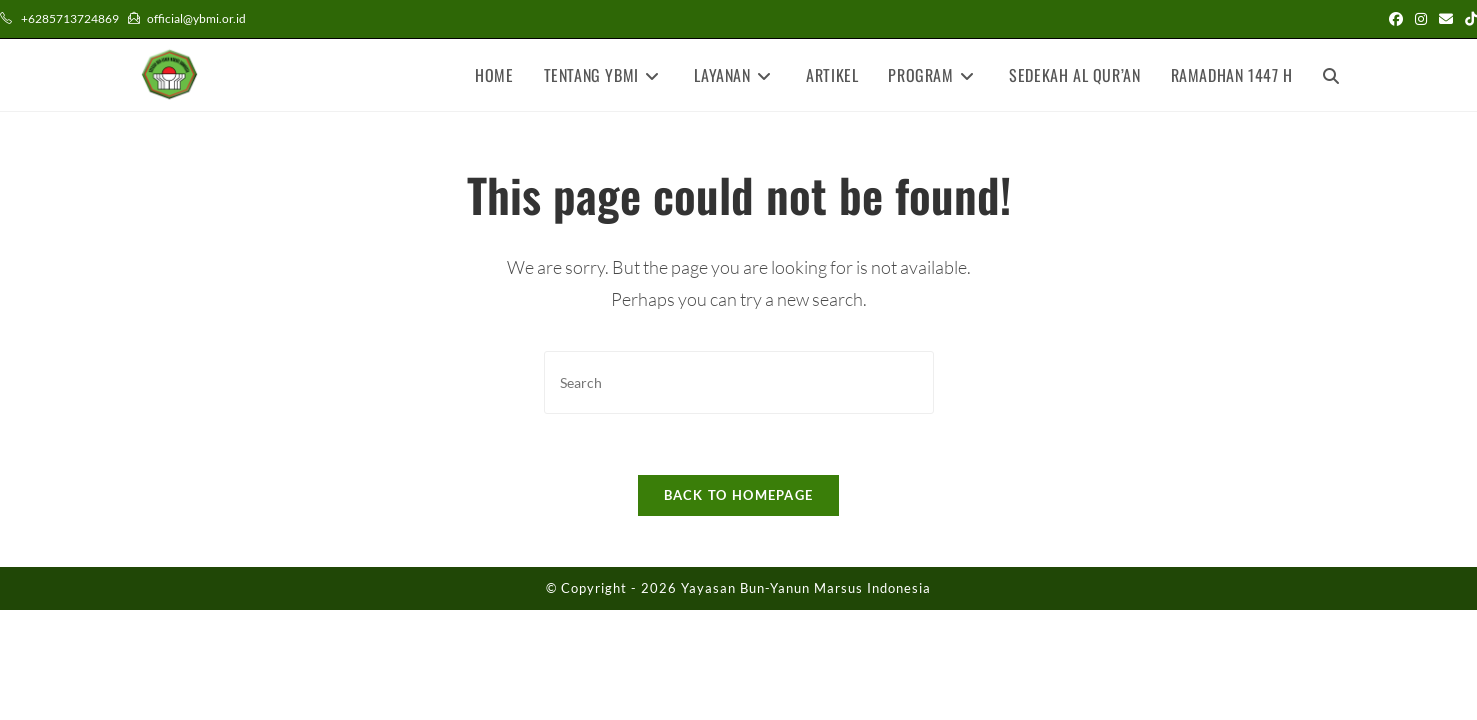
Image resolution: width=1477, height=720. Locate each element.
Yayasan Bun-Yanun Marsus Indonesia (806, 588)
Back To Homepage (739, 495)
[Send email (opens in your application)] (1446, 19)
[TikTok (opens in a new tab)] (1468, 19)
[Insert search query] (739, 382)
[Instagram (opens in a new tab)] (1421, 19)
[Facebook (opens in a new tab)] (1396, 19)
